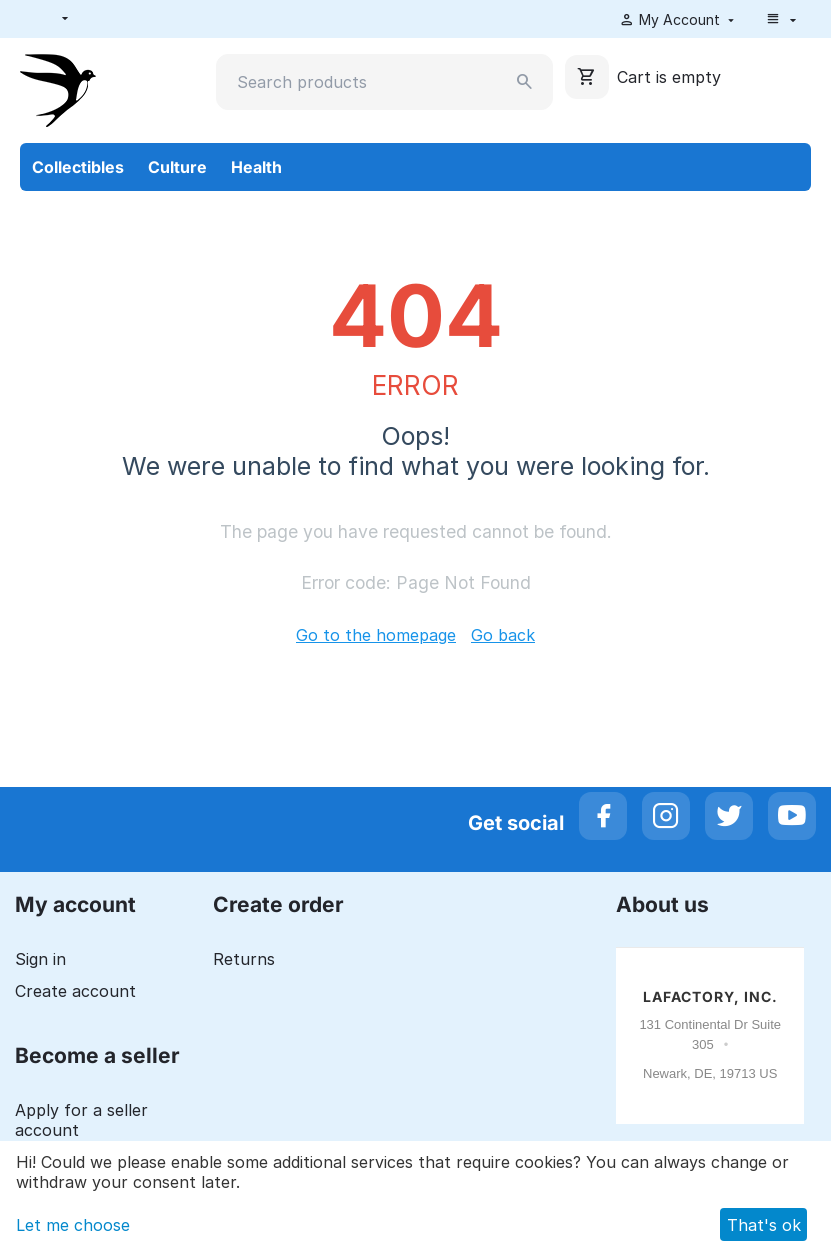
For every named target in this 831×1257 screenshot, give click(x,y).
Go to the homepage (376, 635)
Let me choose (73, 1225)
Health (256, 167)
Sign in (40, 959)
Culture (177, 167)
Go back (503, 635)
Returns (244, 959)
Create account (75, 991)
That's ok (764, 1225)
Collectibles (78, 167)
